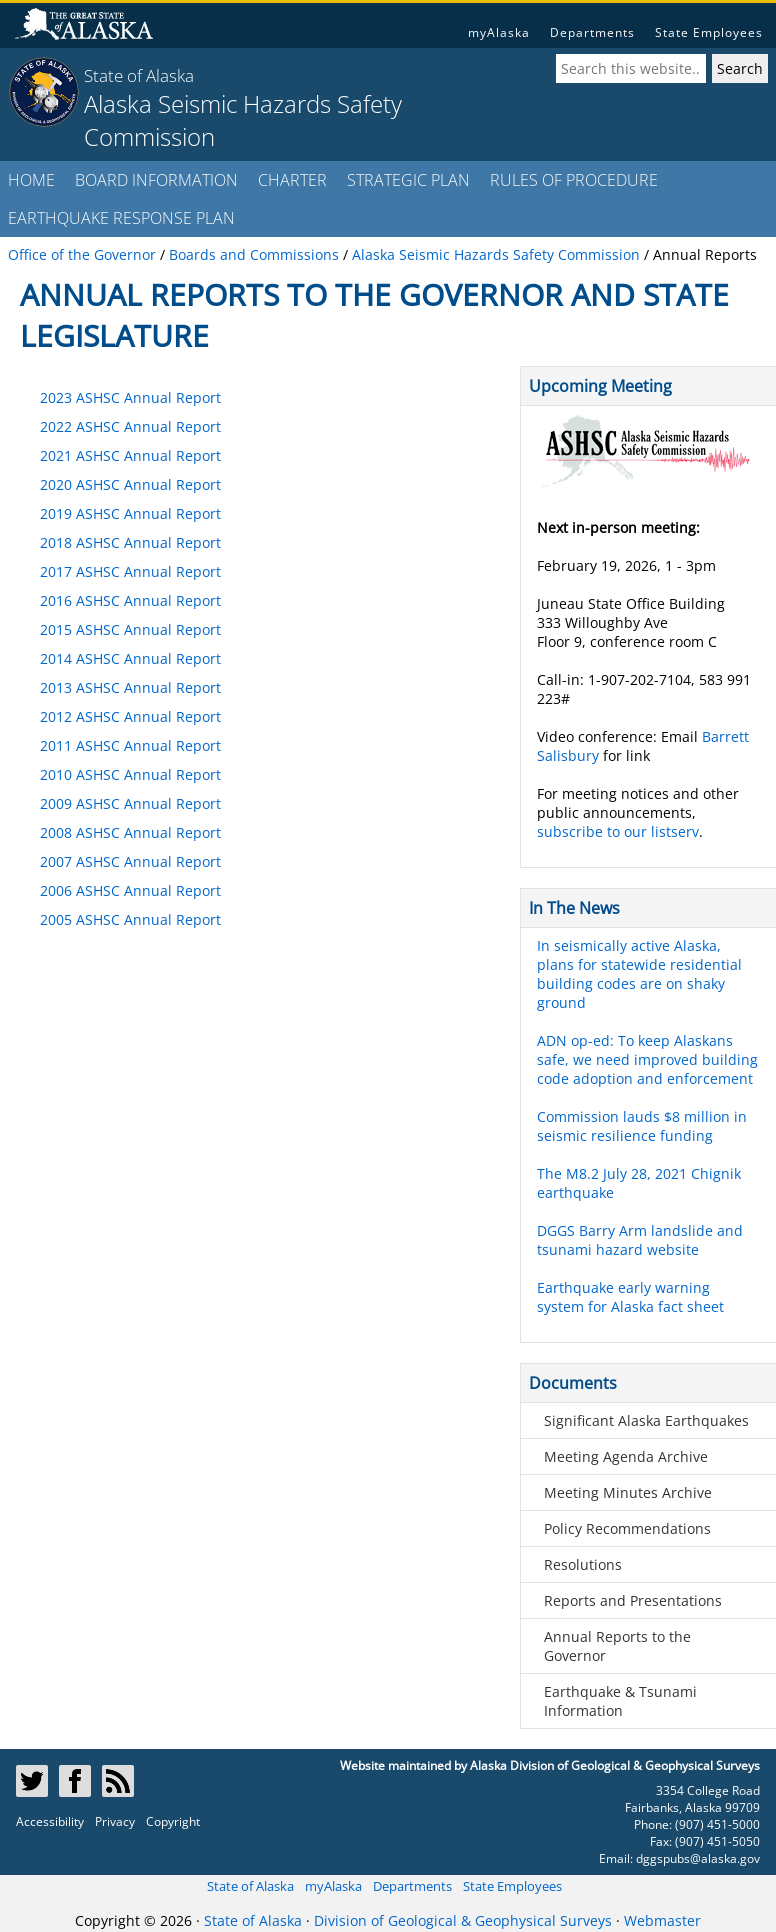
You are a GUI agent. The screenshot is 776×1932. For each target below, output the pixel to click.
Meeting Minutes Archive (628, 1492)
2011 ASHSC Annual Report (130, 745)
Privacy (115, 1821)
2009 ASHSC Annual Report (130, 803)
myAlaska (499, 32)
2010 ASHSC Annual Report (130, 774)
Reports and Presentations (633, 1600)
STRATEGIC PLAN (408, 180)
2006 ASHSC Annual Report (130, 890)
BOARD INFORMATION (156, 180)
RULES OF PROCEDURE (574, 180)
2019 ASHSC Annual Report (130, 513)
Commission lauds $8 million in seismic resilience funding (642, 1126)
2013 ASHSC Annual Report (130, 687)
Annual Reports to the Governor (617, 1646)
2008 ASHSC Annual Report (130, 832)
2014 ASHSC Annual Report (130, 658)
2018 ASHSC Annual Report (130, 542)
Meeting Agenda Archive (626, 1456)
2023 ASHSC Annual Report (130, 397)
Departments (592, 32)
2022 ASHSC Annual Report (130, 426)
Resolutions (583, 1564)
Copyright (173, 1821)
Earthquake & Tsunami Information (620, 1701)
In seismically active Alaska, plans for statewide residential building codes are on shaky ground (639, 974)
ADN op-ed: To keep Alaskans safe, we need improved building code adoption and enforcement (647, 1059)
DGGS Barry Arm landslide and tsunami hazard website (640, 1240)
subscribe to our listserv (618, 831)
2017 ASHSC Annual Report (130, 571)
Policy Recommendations (627, 1528)
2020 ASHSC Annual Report (130, 484)
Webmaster (662, 1920)
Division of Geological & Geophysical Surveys (463, 1920)
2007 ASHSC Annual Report (130, 861)
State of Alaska (139, 75)
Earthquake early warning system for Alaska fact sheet (630, 1297)
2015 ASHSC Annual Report (130, 629)
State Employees (709, 32)
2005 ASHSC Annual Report (130, 919)
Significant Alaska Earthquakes (646, 1420)
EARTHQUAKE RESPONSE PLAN (121, 218)
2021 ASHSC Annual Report (130, 455)
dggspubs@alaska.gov (698, 1858)
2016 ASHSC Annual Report (130, 600)
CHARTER (292, 180)
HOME (31, 180)
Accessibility (50, 1821)
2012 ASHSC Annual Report (130, 716)
